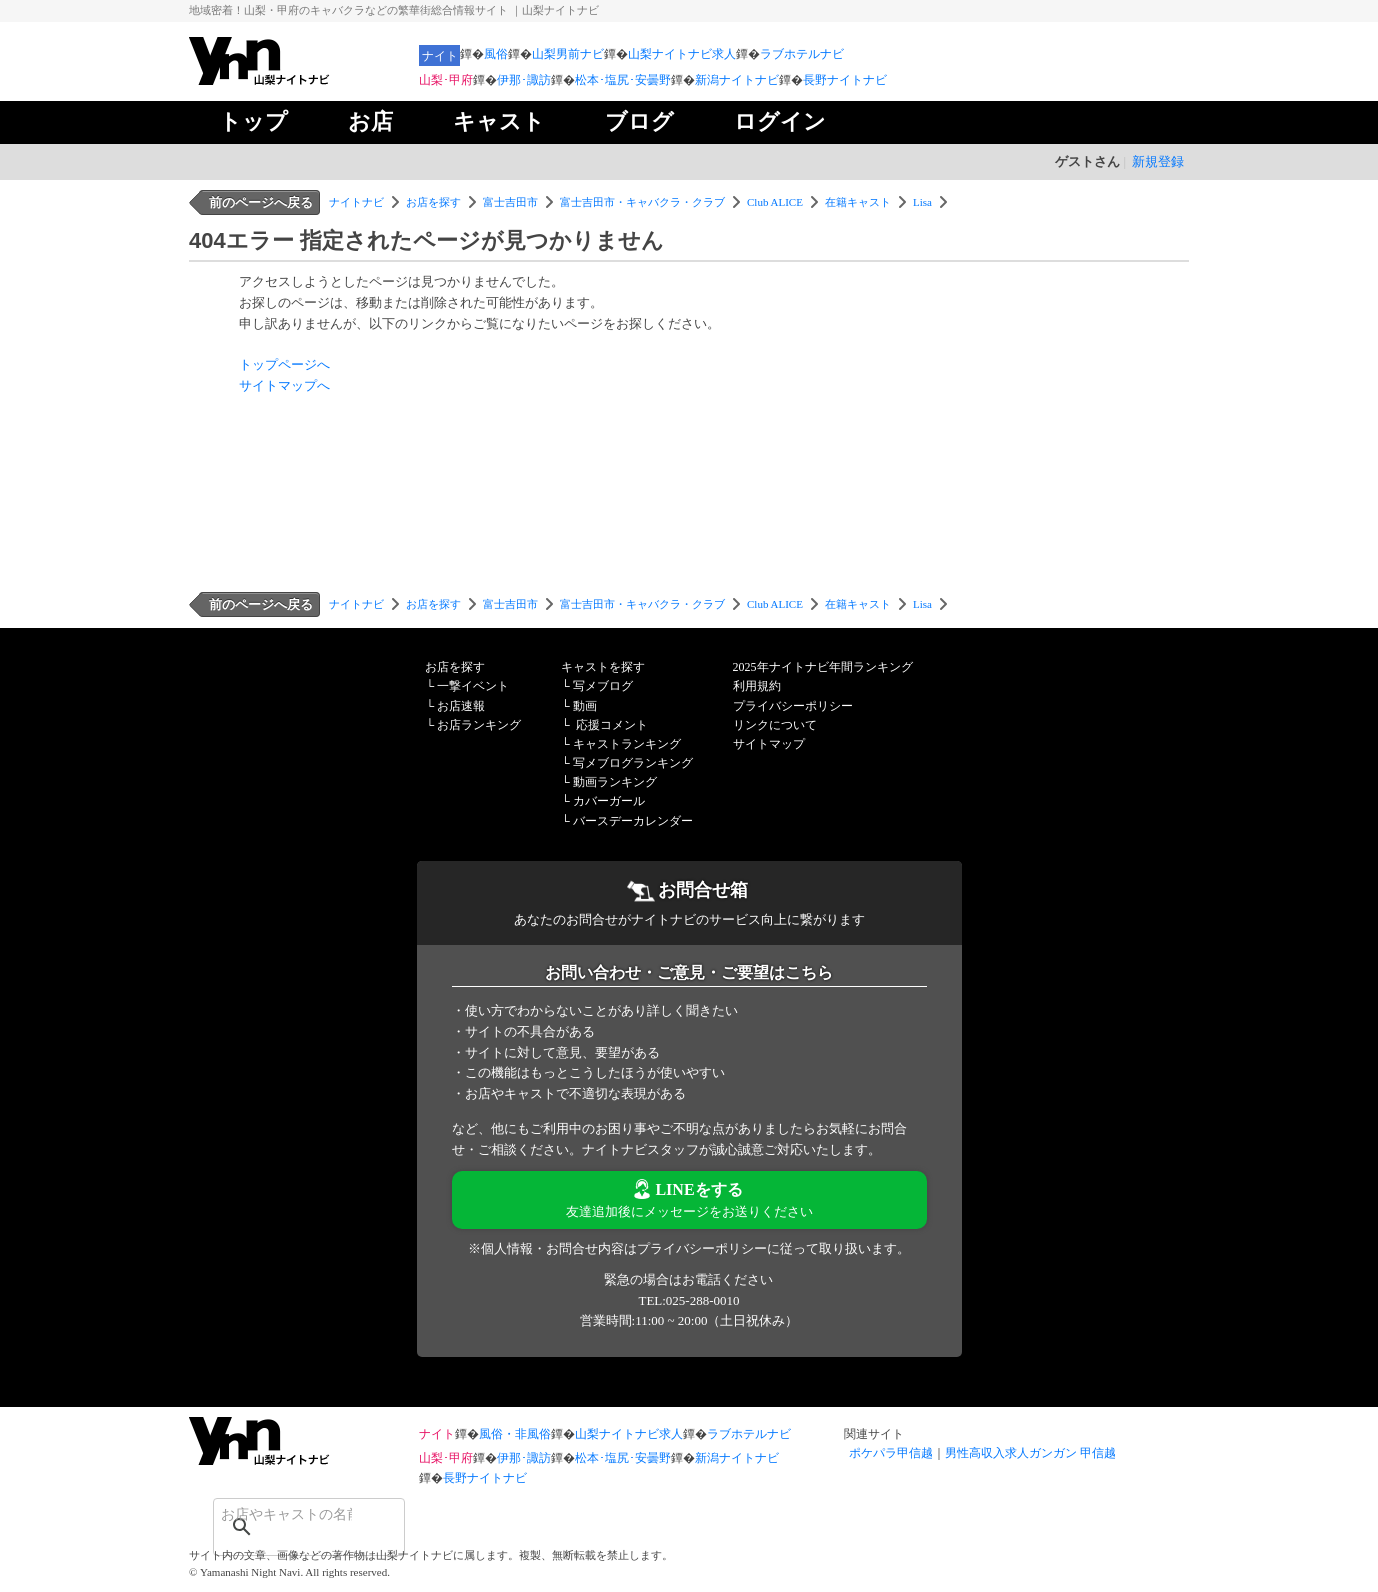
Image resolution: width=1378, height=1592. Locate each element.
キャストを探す (603, 667)
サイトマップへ (284, 385)
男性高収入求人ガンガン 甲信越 (1030, 1453)
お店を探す (433, 202)
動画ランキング (615, 782)
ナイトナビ (356, 202)
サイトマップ (769, 744)
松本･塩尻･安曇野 (623, 80)
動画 (585, 706)
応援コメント (612, 725)
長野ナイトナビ (845, 80)
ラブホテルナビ (802, 54)
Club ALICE (775, 202)
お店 (370, 121)
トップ (253, 121)
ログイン (780, 121)
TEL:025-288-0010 (688, 1300)
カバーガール (609, 801)
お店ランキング (479, 725)
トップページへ (284, 364)
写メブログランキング (633, 763)
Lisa (922, 202)
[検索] (283, 1514)
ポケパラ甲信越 (891, 1453)
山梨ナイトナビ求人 (682, 54)
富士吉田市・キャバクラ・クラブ (642, 202)
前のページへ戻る (261, 202)
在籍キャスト (858, 202)
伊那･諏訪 (524, 80)
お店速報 (461, 706)
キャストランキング (627, 744)
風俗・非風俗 (515, 1434)
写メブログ (603, 686)
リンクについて (775, 725)
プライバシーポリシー (793, 706)
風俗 (496, 54)
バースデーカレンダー (633, 821)
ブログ (639, 121)
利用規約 (757, 686)
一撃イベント (473, 686)
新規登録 (1158, 161)
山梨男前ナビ (568, 54)
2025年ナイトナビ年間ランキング (823, 667)
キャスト (499, 121)
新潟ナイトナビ (737, 80)
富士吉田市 (510, 202)
